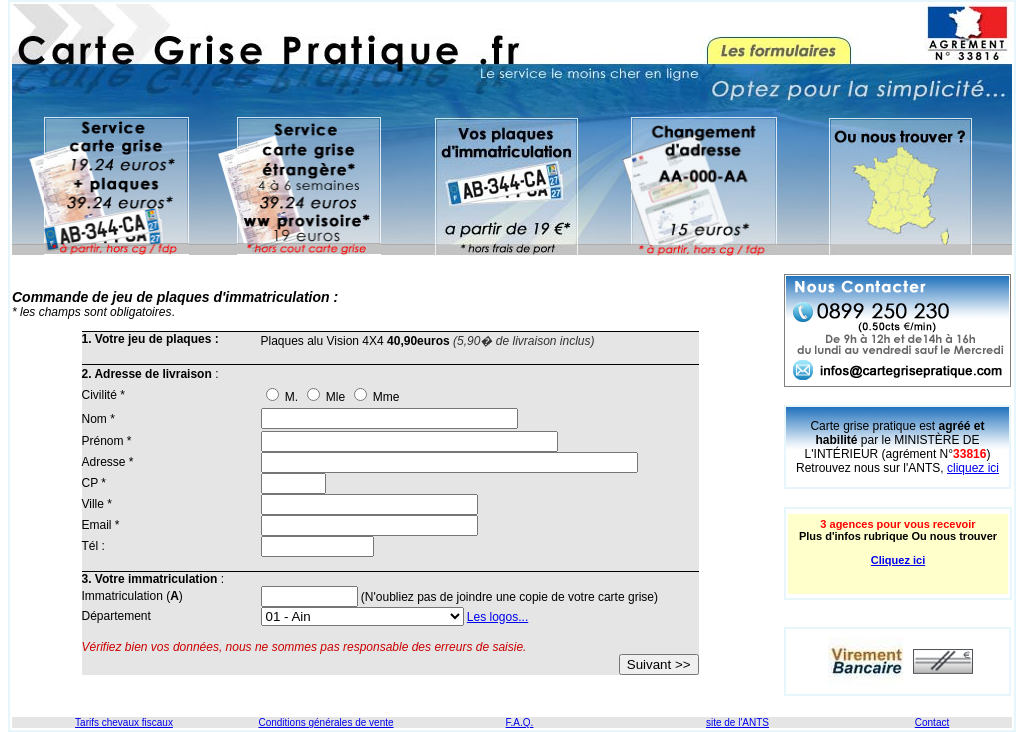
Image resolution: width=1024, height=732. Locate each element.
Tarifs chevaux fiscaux (124, 722)
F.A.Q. (520, 722)
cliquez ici (973, 468)
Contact (932, 722)
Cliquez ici (898, 560)
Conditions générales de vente (325, 722)
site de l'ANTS (737, 722)
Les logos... (497, 617)
